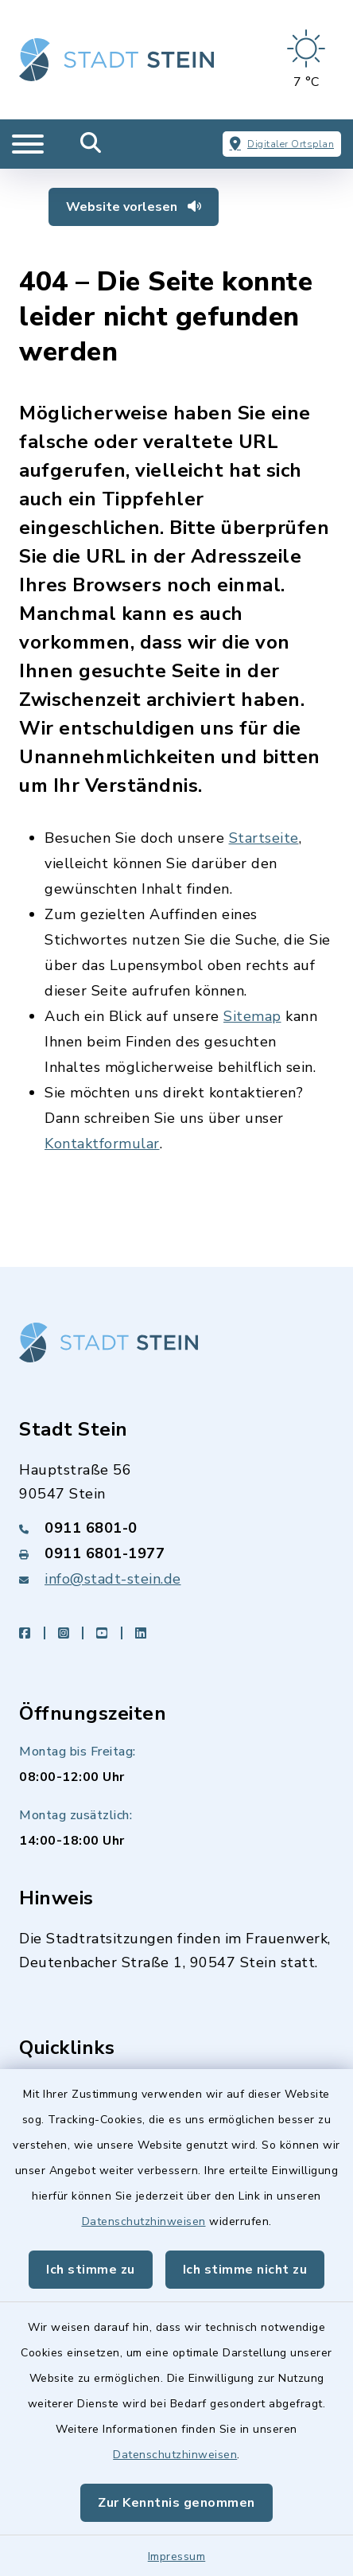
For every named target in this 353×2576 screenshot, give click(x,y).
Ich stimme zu (90, 2269)
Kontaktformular (102, 1143)
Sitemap (252, 1016)
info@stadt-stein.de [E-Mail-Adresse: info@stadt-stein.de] (113, 1578)
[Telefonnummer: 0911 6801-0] (176, 1527)
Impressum (177, 2556)
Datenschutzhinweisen (144, 2221)
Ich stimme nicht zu (245, 2269)
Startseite (264, 838)
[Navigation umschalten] (28, 144)
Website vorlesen (133, 207)
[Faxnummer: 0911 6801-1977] (176, 1553)
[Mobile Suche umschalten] (91, 144)
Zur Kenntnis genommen (176, 2503)
